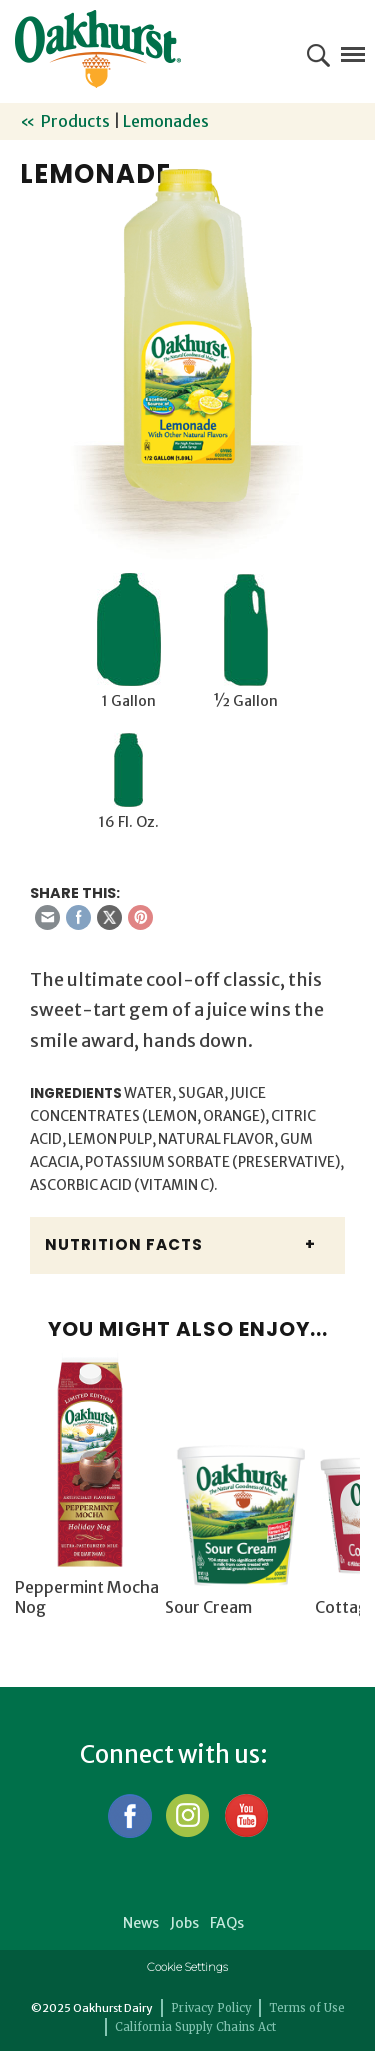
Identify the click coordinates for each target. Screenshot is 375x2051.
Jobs (184, 1923)
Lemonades (166, 121)
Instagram (187, 1815)
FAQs (227, 1923)
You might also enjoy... (188, 1329)
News (141, 1923)
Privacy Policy (211, 2008)
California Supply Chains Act (195, 2027)
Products (75, 121)
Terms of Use (307, 2008)
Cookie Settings (187, 1967)
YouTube (245, 1815)
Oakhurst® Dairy (98, 49)
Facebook (129, 1815)
